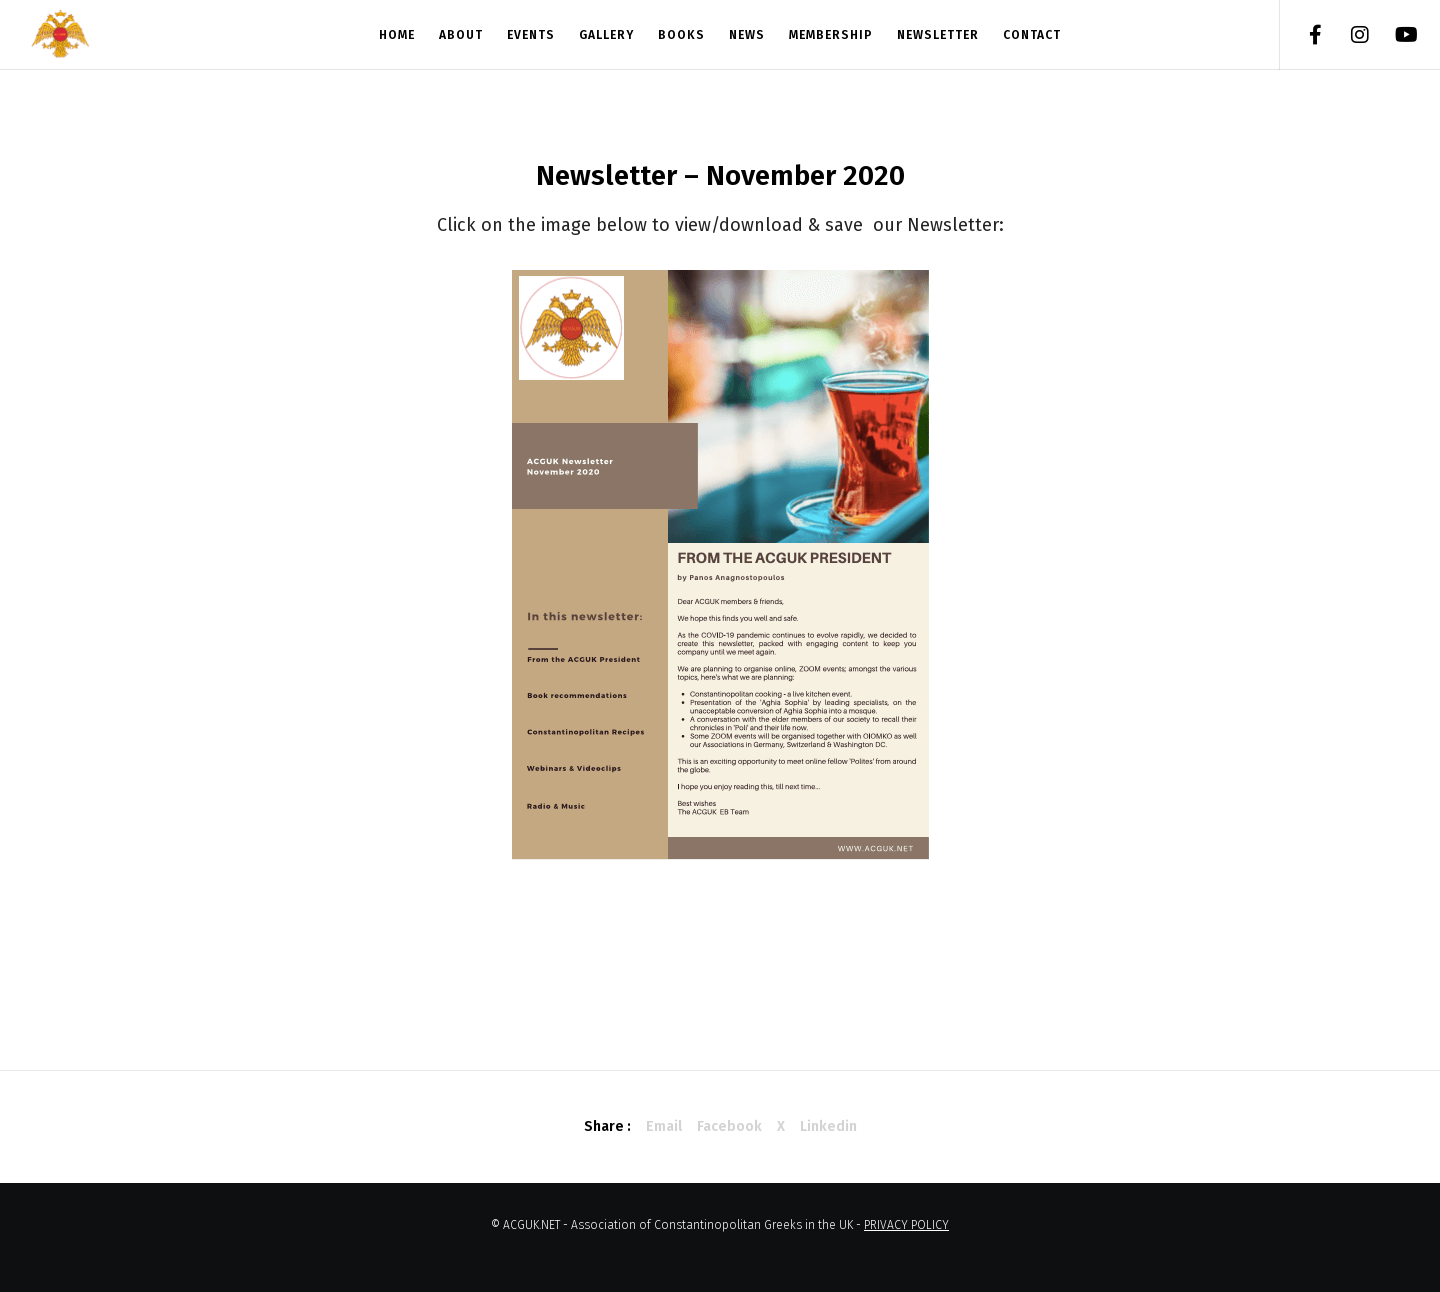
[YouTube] (1392, 35)
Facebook (729, 1126)
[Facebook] (1302, 35)
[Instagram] (1347, 35)
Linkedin (828, 1126)
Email (664, 1126)
